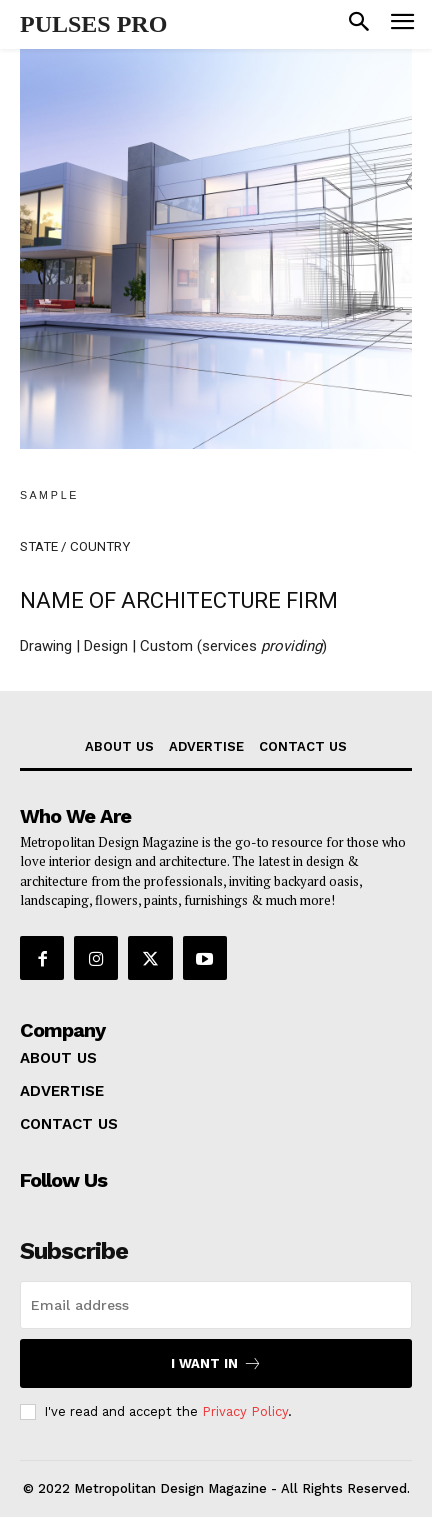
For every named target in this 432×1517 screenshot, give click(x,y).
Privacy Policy (245, 1411)
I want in (216, 1363)
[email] (216, 1305)
